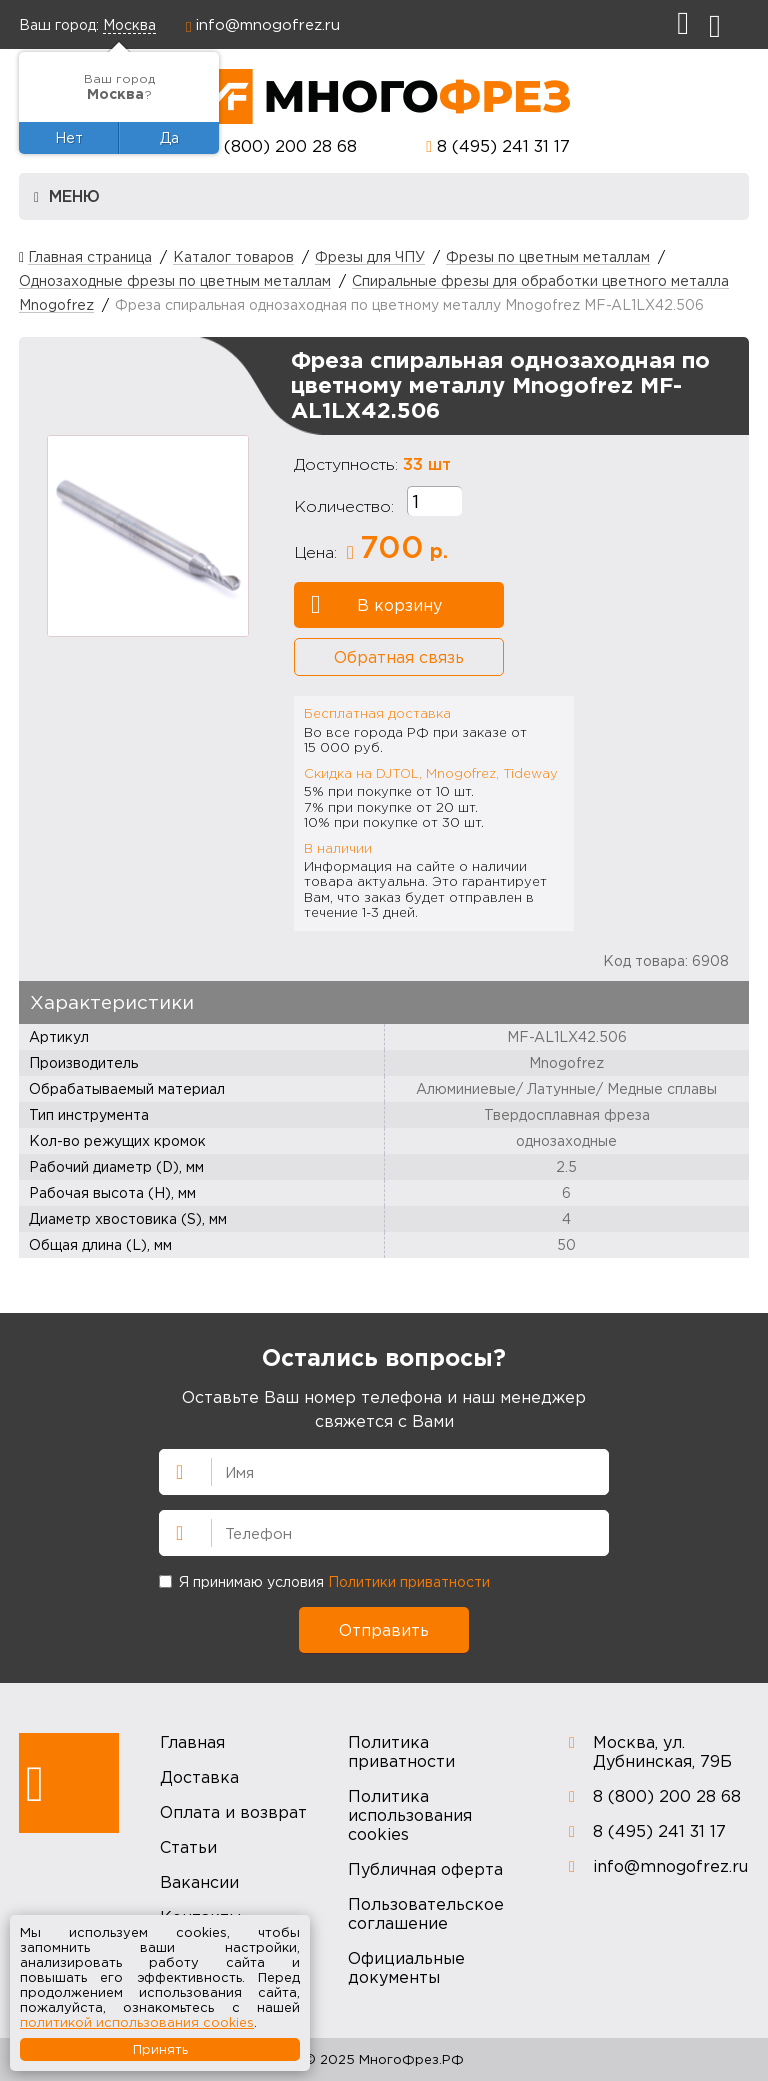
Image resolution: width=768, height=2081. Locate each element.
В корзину (376, 605)
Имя (171, 1470)
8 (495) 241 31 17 (503, 146)
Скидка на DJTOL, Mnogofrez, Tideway (431, 773)
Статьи (188, 1847)
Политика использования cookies (410, 1815)
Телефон (171, 1531)
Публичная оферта (425, 1869)
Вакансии (199, 1882)
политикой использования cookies (137, 2022)
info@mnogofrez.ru (268, 24)
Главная (192, 1742)
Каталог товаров (233, 256)
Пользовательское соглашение (426, 1913)
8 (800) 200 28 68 (283, 146)
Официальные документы (406, 1967)
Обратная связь (399, 657)
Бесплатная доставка (377, 713)
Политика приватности (401, 1751)
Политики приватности (409, 1581)
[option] (148, 536)
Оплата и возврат (233, 1812)
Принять (160, 2049)
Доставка (199, 1777)
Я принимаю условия (324, 1581)
